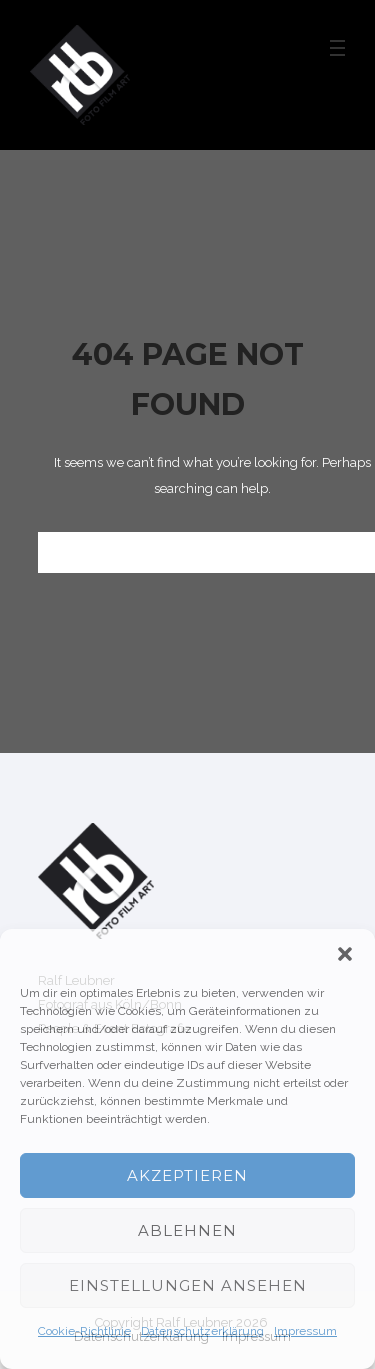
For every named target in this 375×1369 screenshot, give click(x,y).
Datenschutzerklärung (202, 1331)
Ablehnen (187, 1230)
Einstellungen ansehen (188, 1285)
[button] (345, 954)
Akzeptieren (187, 1175)
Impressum (305, 1331)
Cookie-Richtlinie (84, 1331)
